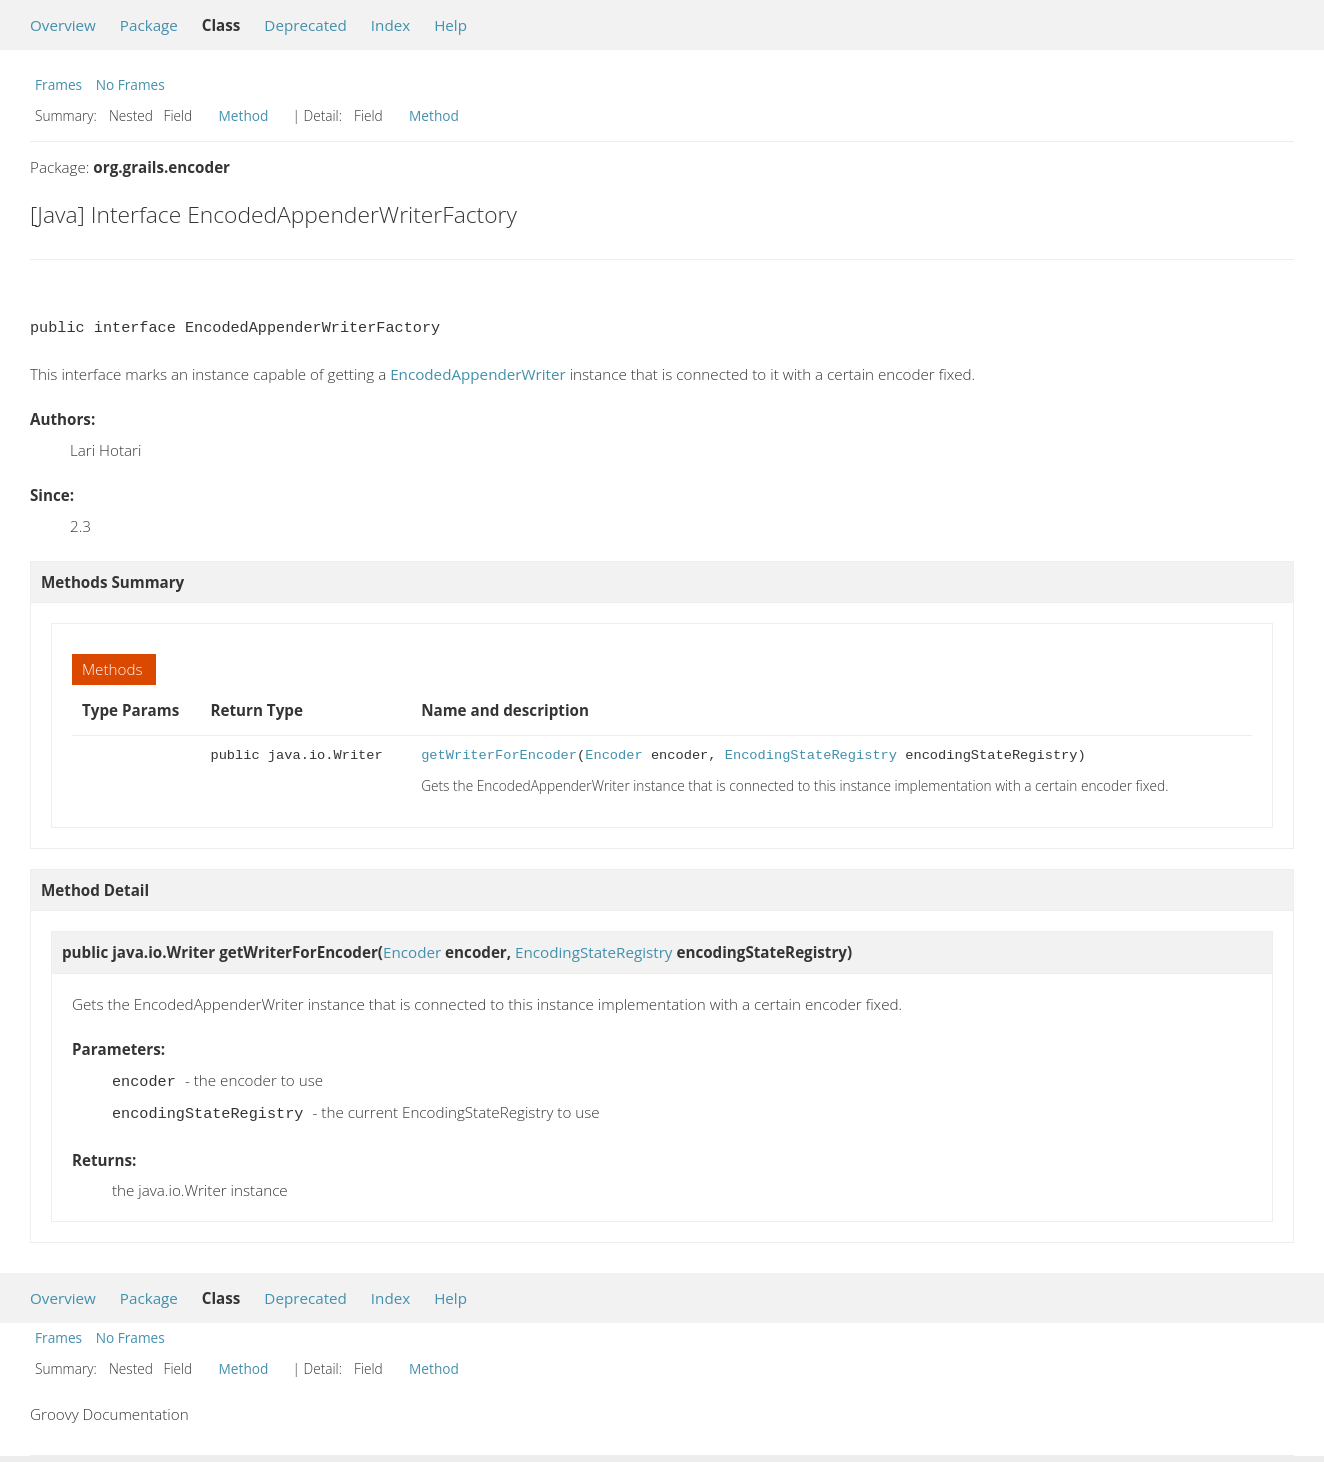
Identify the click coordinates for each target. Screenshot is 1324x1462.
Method (244, 115)
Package (149, 25)
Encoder (613, 755)
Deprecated (305, 25)
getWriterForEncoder (499, 755)
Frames (58, 84)
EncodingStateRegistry (811, 755)
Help (450, 25)
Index (390, 25)
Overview (63, 25)
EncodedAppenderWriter (478, 374)
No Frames (130, 84)
